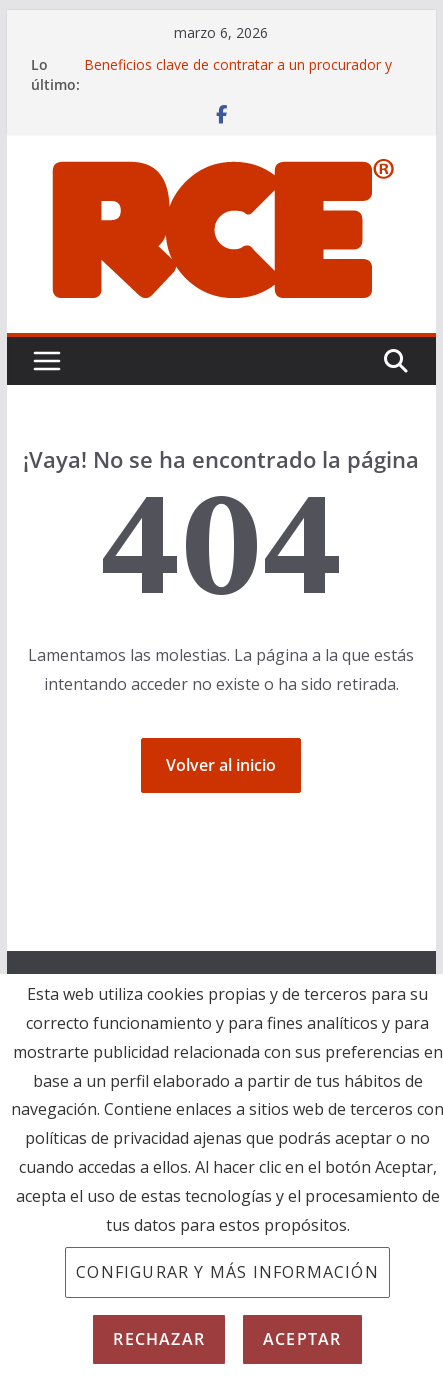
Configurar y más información (227, 1272)
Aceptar (302, 1339)
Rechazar (159, 1339)
